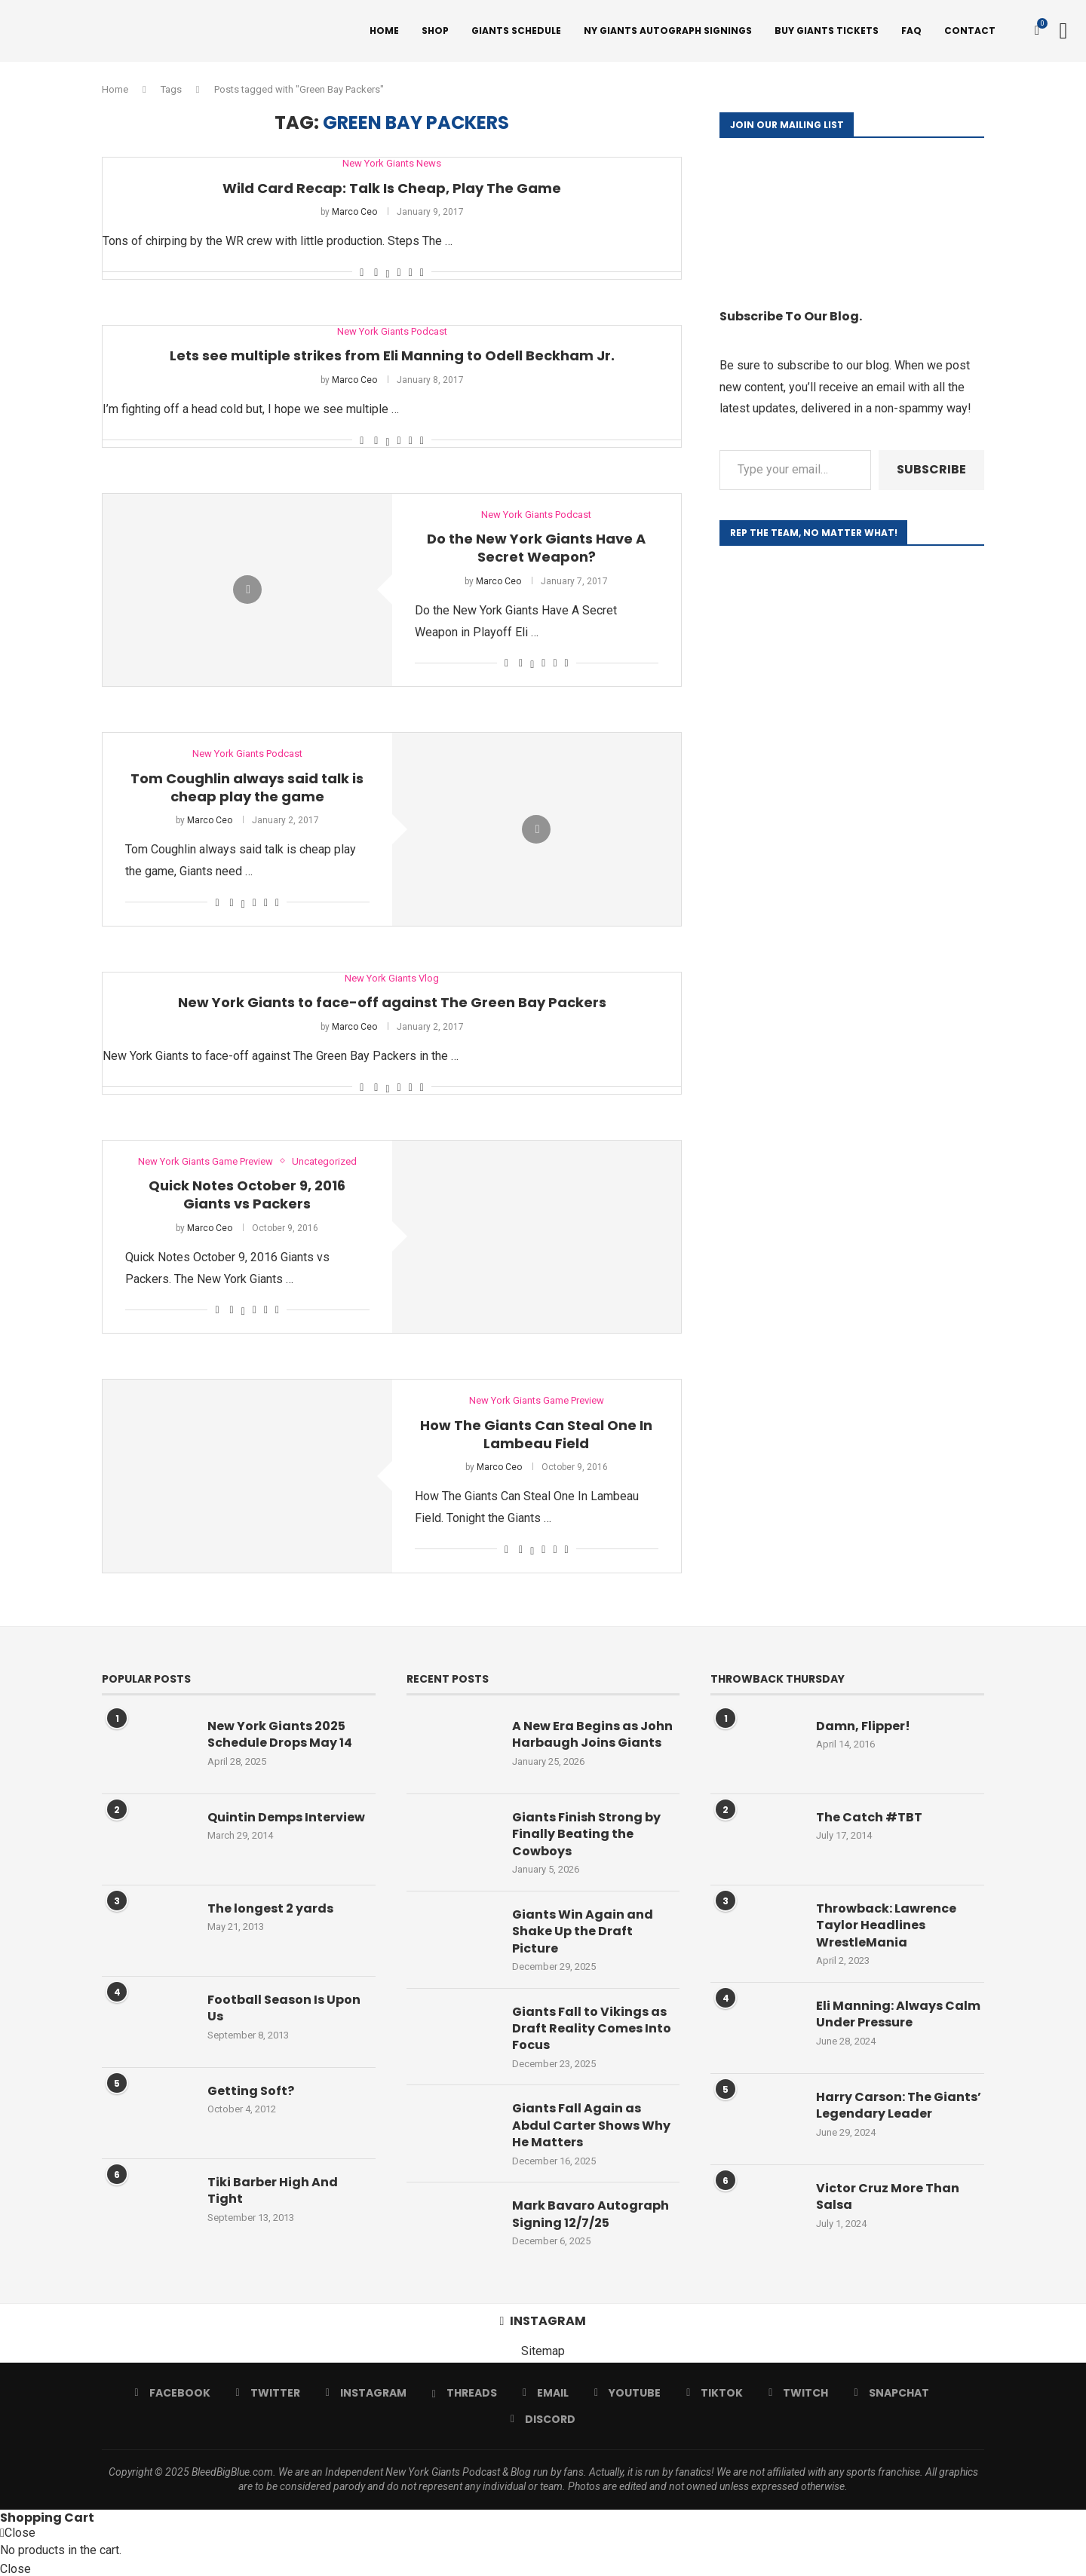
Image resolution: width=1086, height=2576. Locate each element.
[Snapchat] (891, 2392)
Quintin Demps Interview (286, 1817)
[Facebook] (172, 2392)
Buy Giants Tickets (827, 30)
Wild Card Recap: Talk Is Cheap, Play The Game (391, 188)
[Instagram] (366, 2392)
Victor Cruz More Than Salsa (887, 2196)
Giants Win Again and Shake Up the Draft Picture (582, 1932)
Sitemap (543, 2351)
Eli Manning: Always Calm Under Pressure (898, 2014)
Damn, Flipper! (863, 1726)
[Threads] (464, 2392)
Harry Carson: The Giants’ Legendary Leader (898, 2105)
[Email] (546, 2392)
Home (384, 30)
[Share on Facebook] (376, 272)
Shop (435, 30)
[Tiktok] (714, 2392)
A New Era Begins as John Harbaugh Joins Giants (592, 1734)
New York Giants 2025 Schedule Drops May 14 (279, 1734)
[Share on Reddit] (411, 272)
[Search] (1063, 31)
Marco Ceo (354, 212)
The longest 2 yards (270, 1909)
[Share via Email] (422, 272)
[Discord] (543, 2419)
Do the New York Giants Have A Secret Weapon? (536, 547)
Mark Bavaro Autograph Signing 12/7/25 (590, 2214)
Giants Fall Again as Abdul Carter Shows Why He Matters (591, 2125)
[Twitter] (268, 2392)
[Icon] (247, 589)
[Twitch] (798, 2392)
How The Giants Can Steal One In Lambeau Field (536, 1434)
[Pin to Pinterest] (399, 272)
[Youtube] (627, 2392)
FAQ (911, 30)
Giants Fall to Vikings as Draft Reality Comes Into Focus (591, 2029)
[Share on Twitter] (387, 272)
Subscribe (931, 469)
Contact (970, 30)
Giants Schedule (516, 30)
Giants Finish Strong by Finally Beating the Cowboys (586, 1834)
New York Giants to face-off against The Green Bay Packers (392, 1002)
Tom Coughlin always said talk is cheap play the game (247, 787)
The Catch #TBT (869, 1817)
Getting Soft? (250, 2091)
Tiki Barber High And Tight (272, 2190)
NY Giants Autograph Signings (668, 30)
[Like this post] (362, 272)
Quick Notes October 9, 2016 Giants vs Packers (247, 1194)
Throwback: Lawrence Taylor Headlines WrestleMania (886, 1926)
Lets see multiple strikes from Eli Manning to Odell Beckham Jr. (392, 355)
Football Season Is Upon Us (283, 2008)
